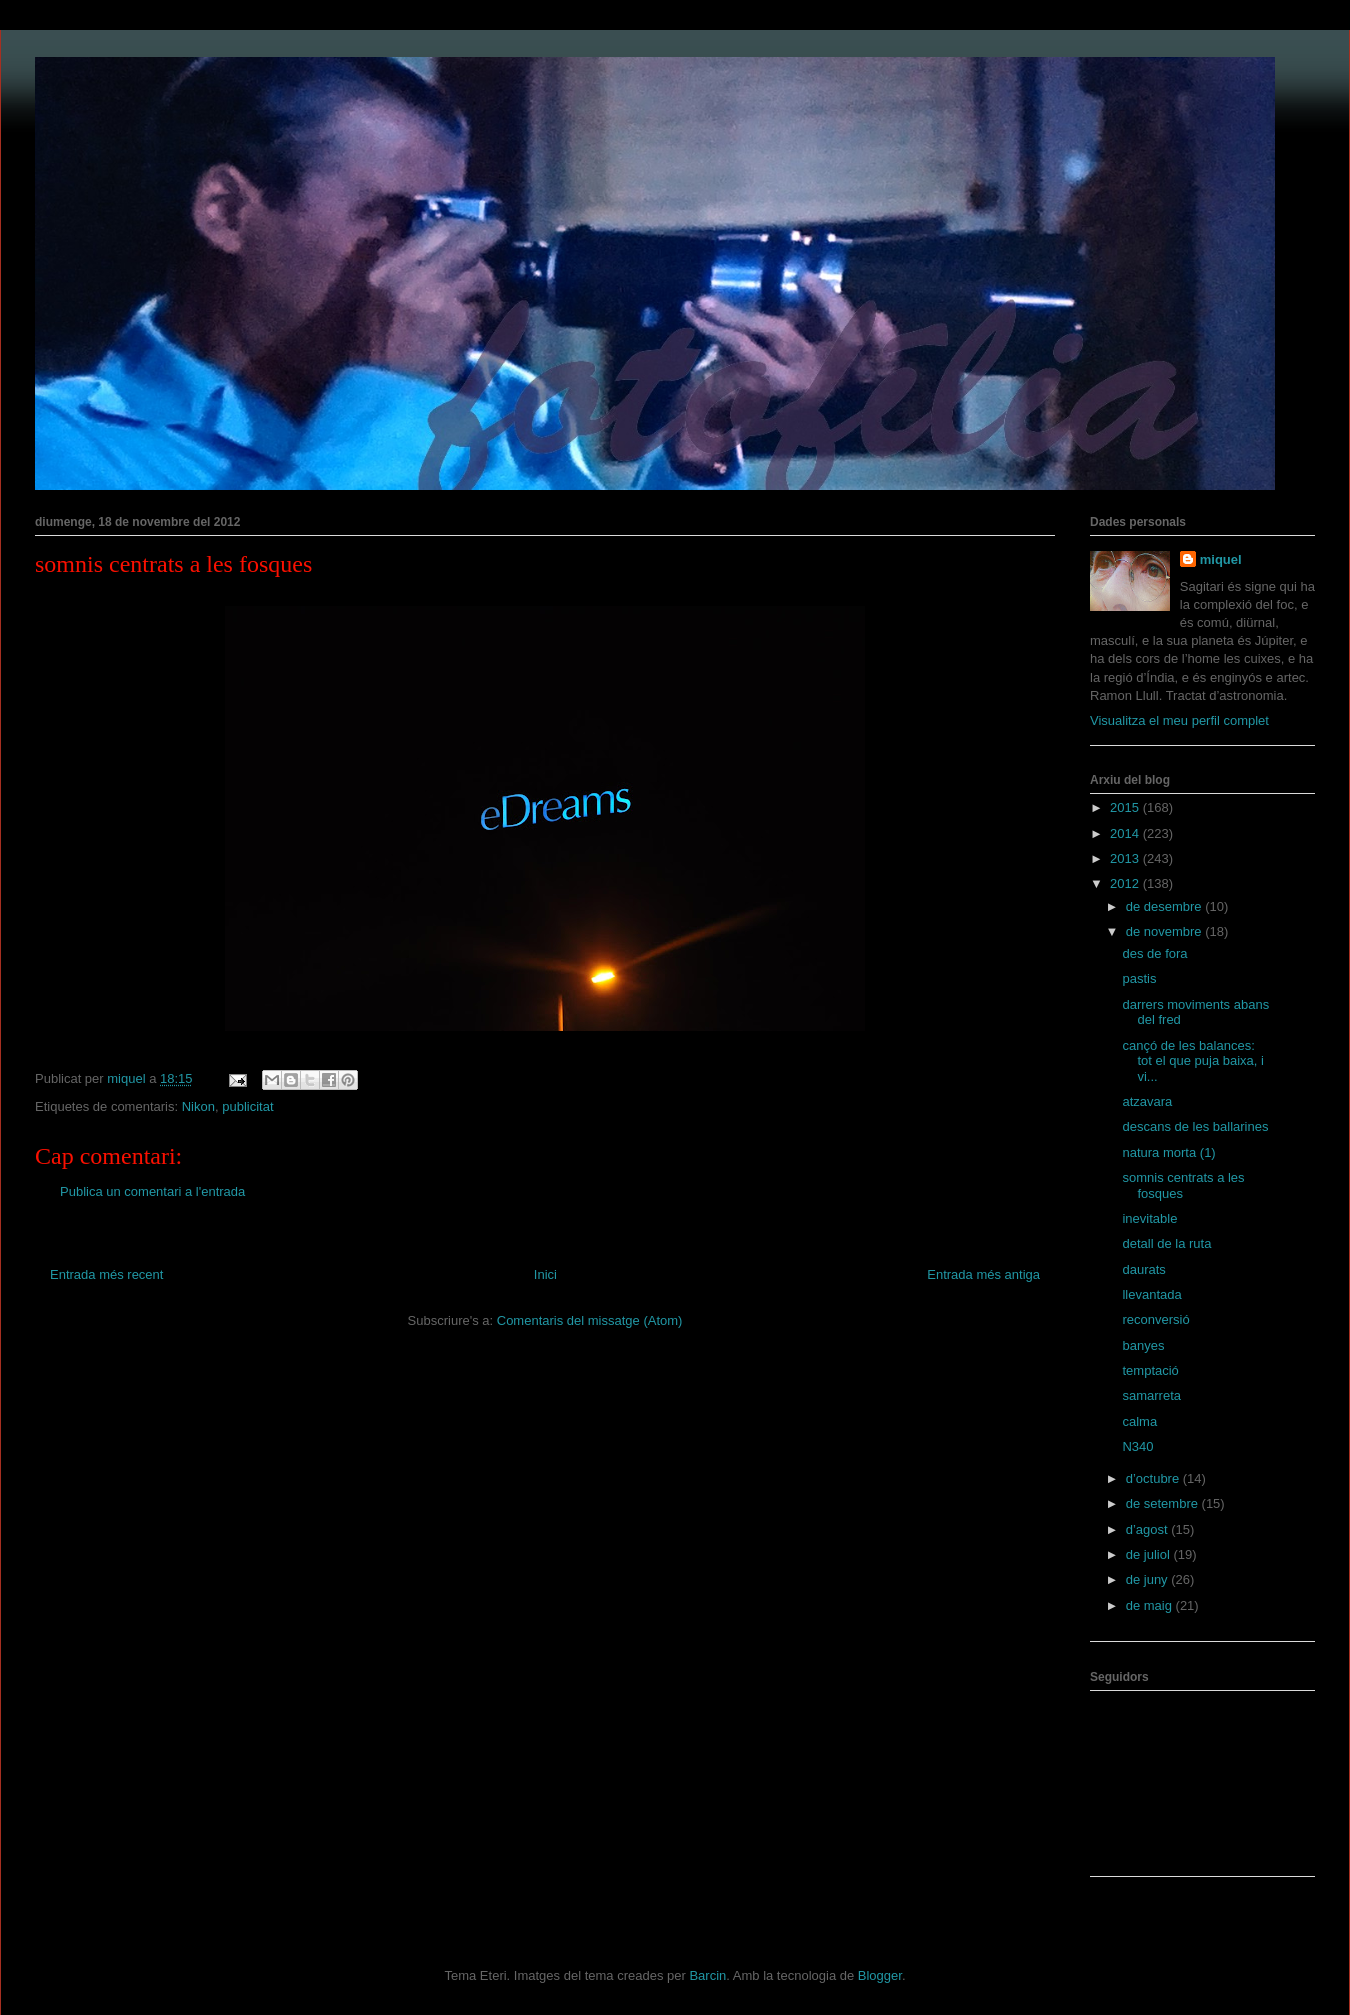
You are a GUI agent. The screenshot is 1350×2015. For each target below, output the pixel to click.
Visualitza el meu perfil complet (1179, 720)
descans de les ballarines (1195, 1126)
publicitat (247, 1106)
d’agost (1149, 1529)
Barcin (707, 1975)
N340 (1137, 1446)
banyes (1143, 1345)
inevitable (1149, 1218)
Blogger (880, 1975)
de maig (1151, 1605)
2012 (1126, 883)
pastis (1139, 978)
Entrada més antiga (983, 1274)
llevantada (1151, 1294)
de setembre (1164, 1503)
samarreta (1151, 1395)
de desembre (1166, 906)
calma (1139, 1421)
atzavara (1147, 1101)
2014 (1126, 833)
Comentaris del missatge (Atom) (590, 1320)
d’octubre (1154, 1478)
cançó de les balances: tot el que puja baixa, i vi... (1192, 1061)
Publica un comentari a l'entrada (152, 1191)
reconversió (1155, 1319)
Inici (545, 1274)
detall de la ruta (1166, 1243)
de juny (1149, 1579)
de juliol (1150, 1554)
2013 (1126, 858)
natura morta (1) (1168, 1152)
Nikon (198, 1106)
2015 (1126, 807)
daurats (1143, 1269)
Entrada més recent (106, 1274)
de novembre (1166, 931)
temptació (1150, 1370)
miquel (1221, 559)
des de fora (1154, 953)
